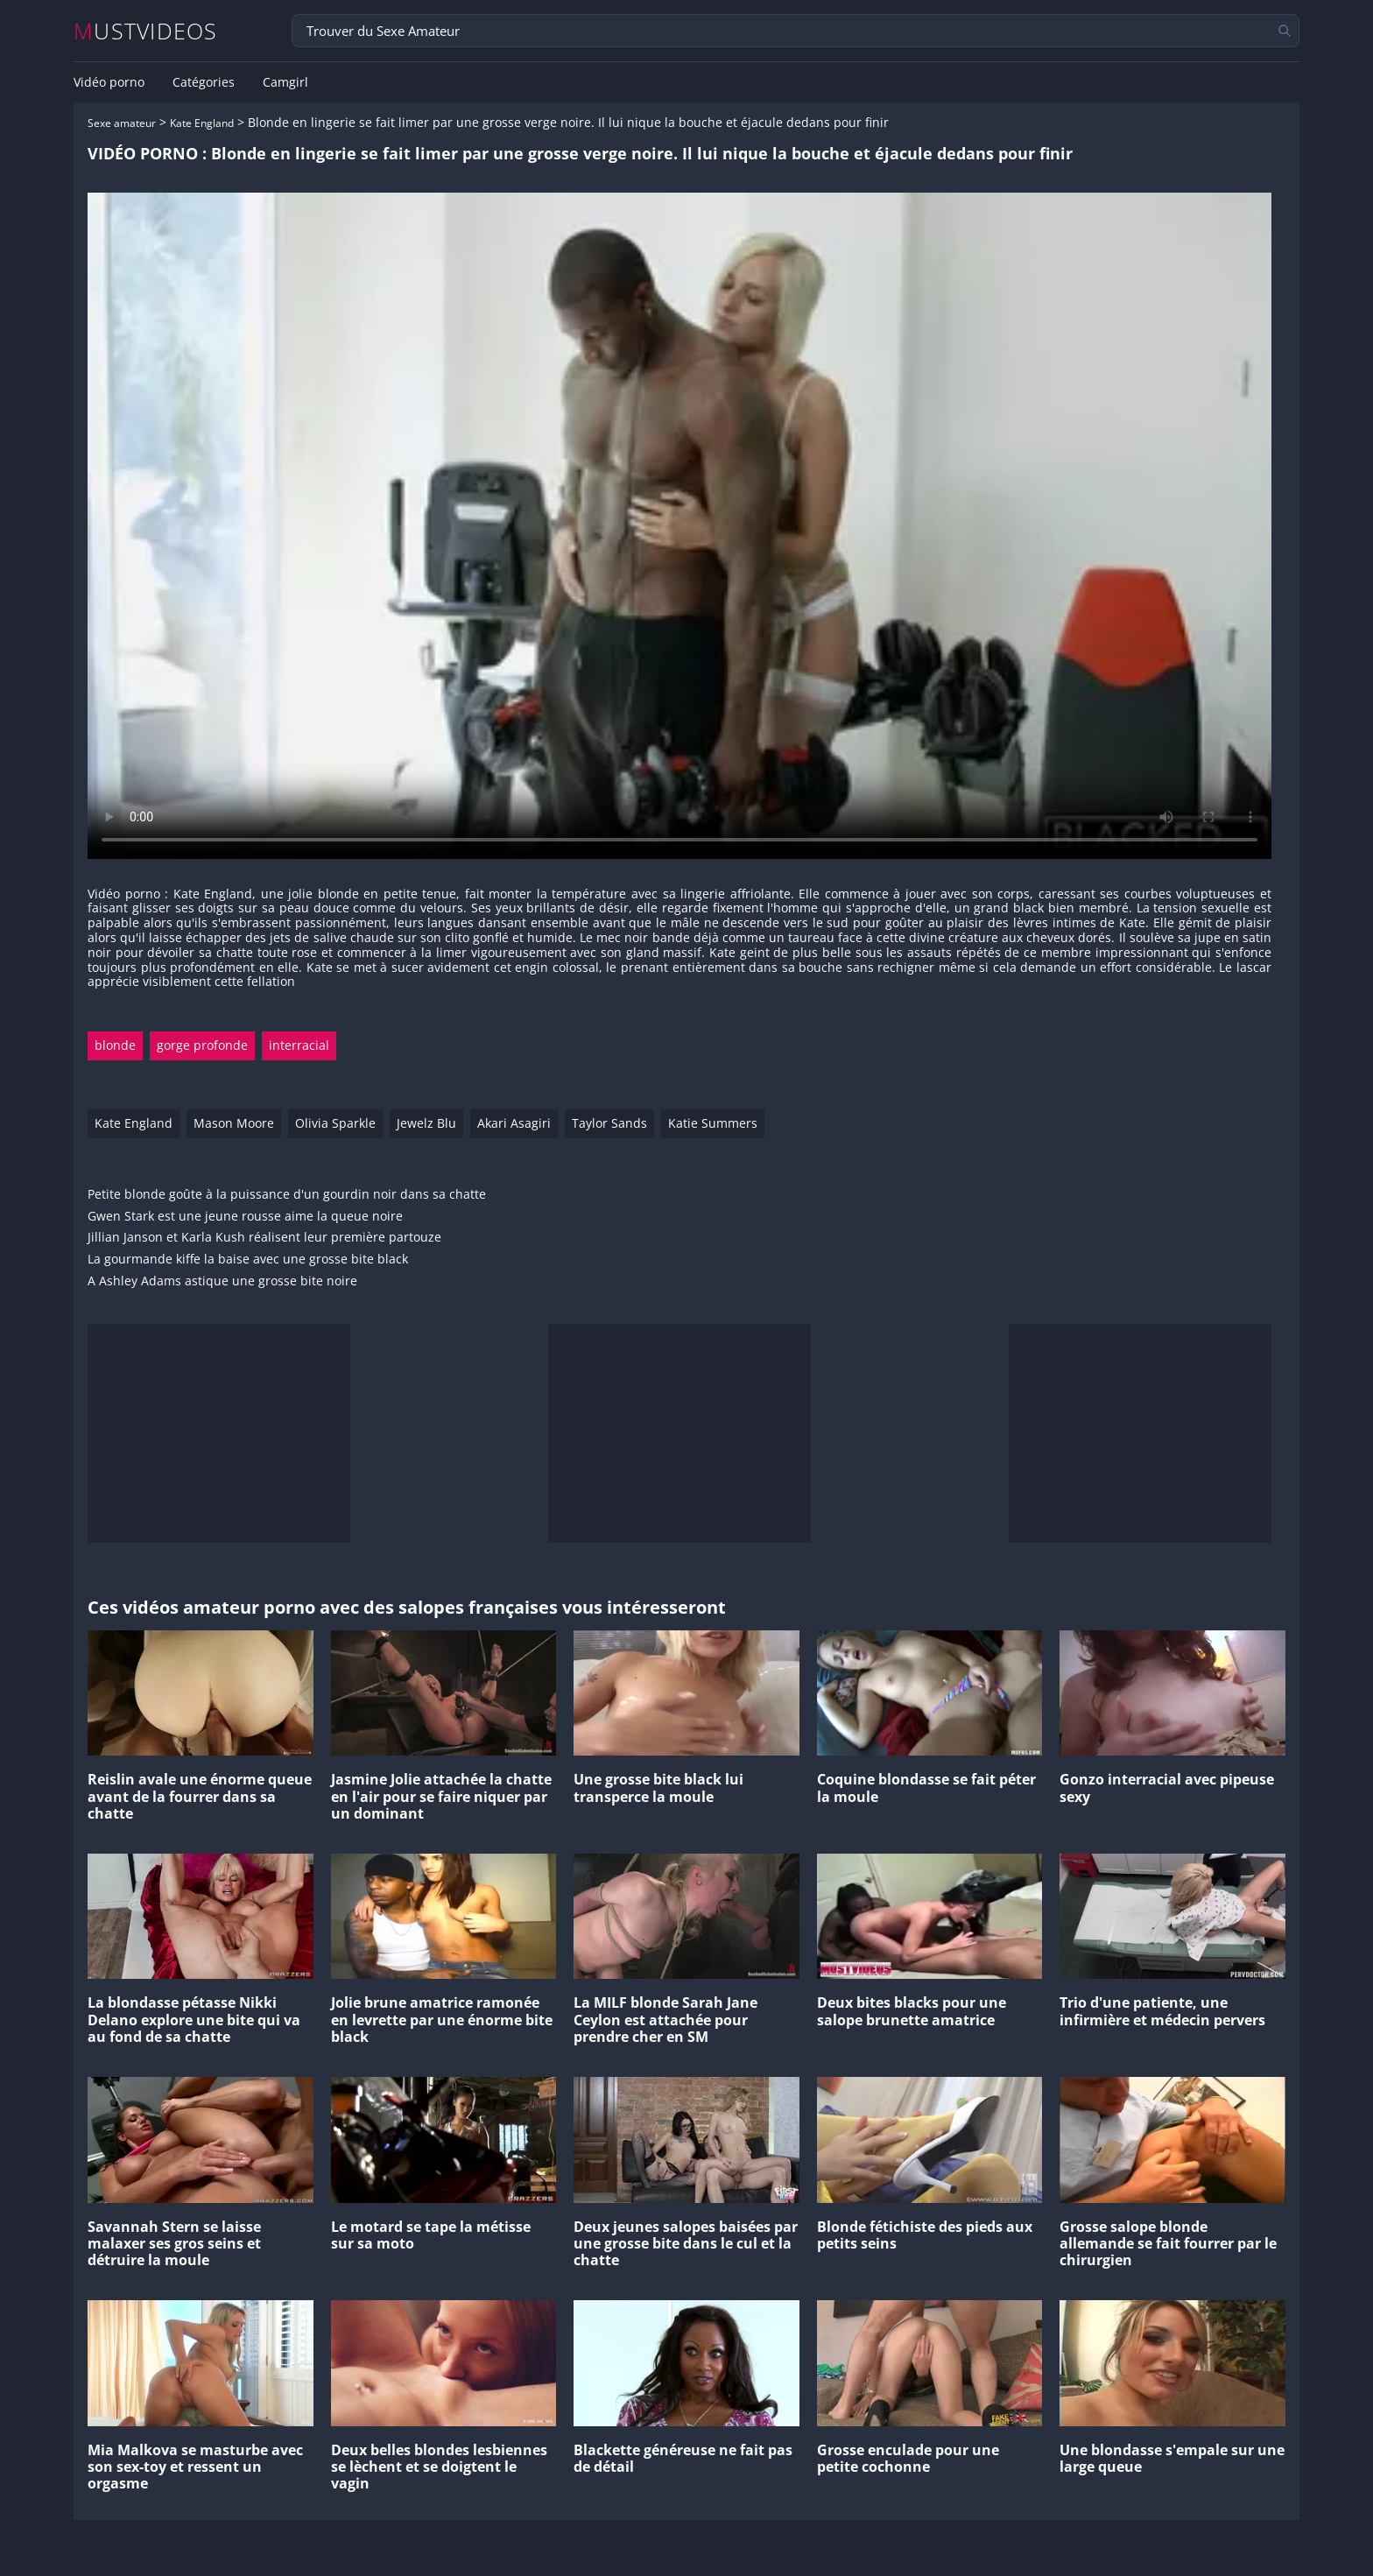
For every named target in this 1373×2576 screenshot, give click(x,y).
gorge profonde (202, 1045)
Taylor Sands (609, 1123)
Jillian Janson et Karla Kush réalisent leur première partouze (264, 1237)
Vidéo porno (109, 82)
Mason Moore (234, 1123)
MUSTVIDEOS (146, 31)
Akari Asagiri (514, 1123)
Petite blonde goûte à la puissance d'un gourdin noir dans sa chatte (287, 1194)
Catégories (204, 82)
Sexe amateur (122, 123)
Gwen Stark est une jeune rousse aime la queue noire (245, 1216)
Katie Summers (712, 1123)
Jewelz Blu (426, 1123)
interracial (299, 1045)
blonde (115, 1045)
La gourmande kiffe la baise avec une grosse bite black (248, 1259)
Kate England (202, 123)
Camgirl (285, 82)
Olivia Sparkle (335, 1123)
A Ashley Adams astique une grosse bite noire (222, 1281)
